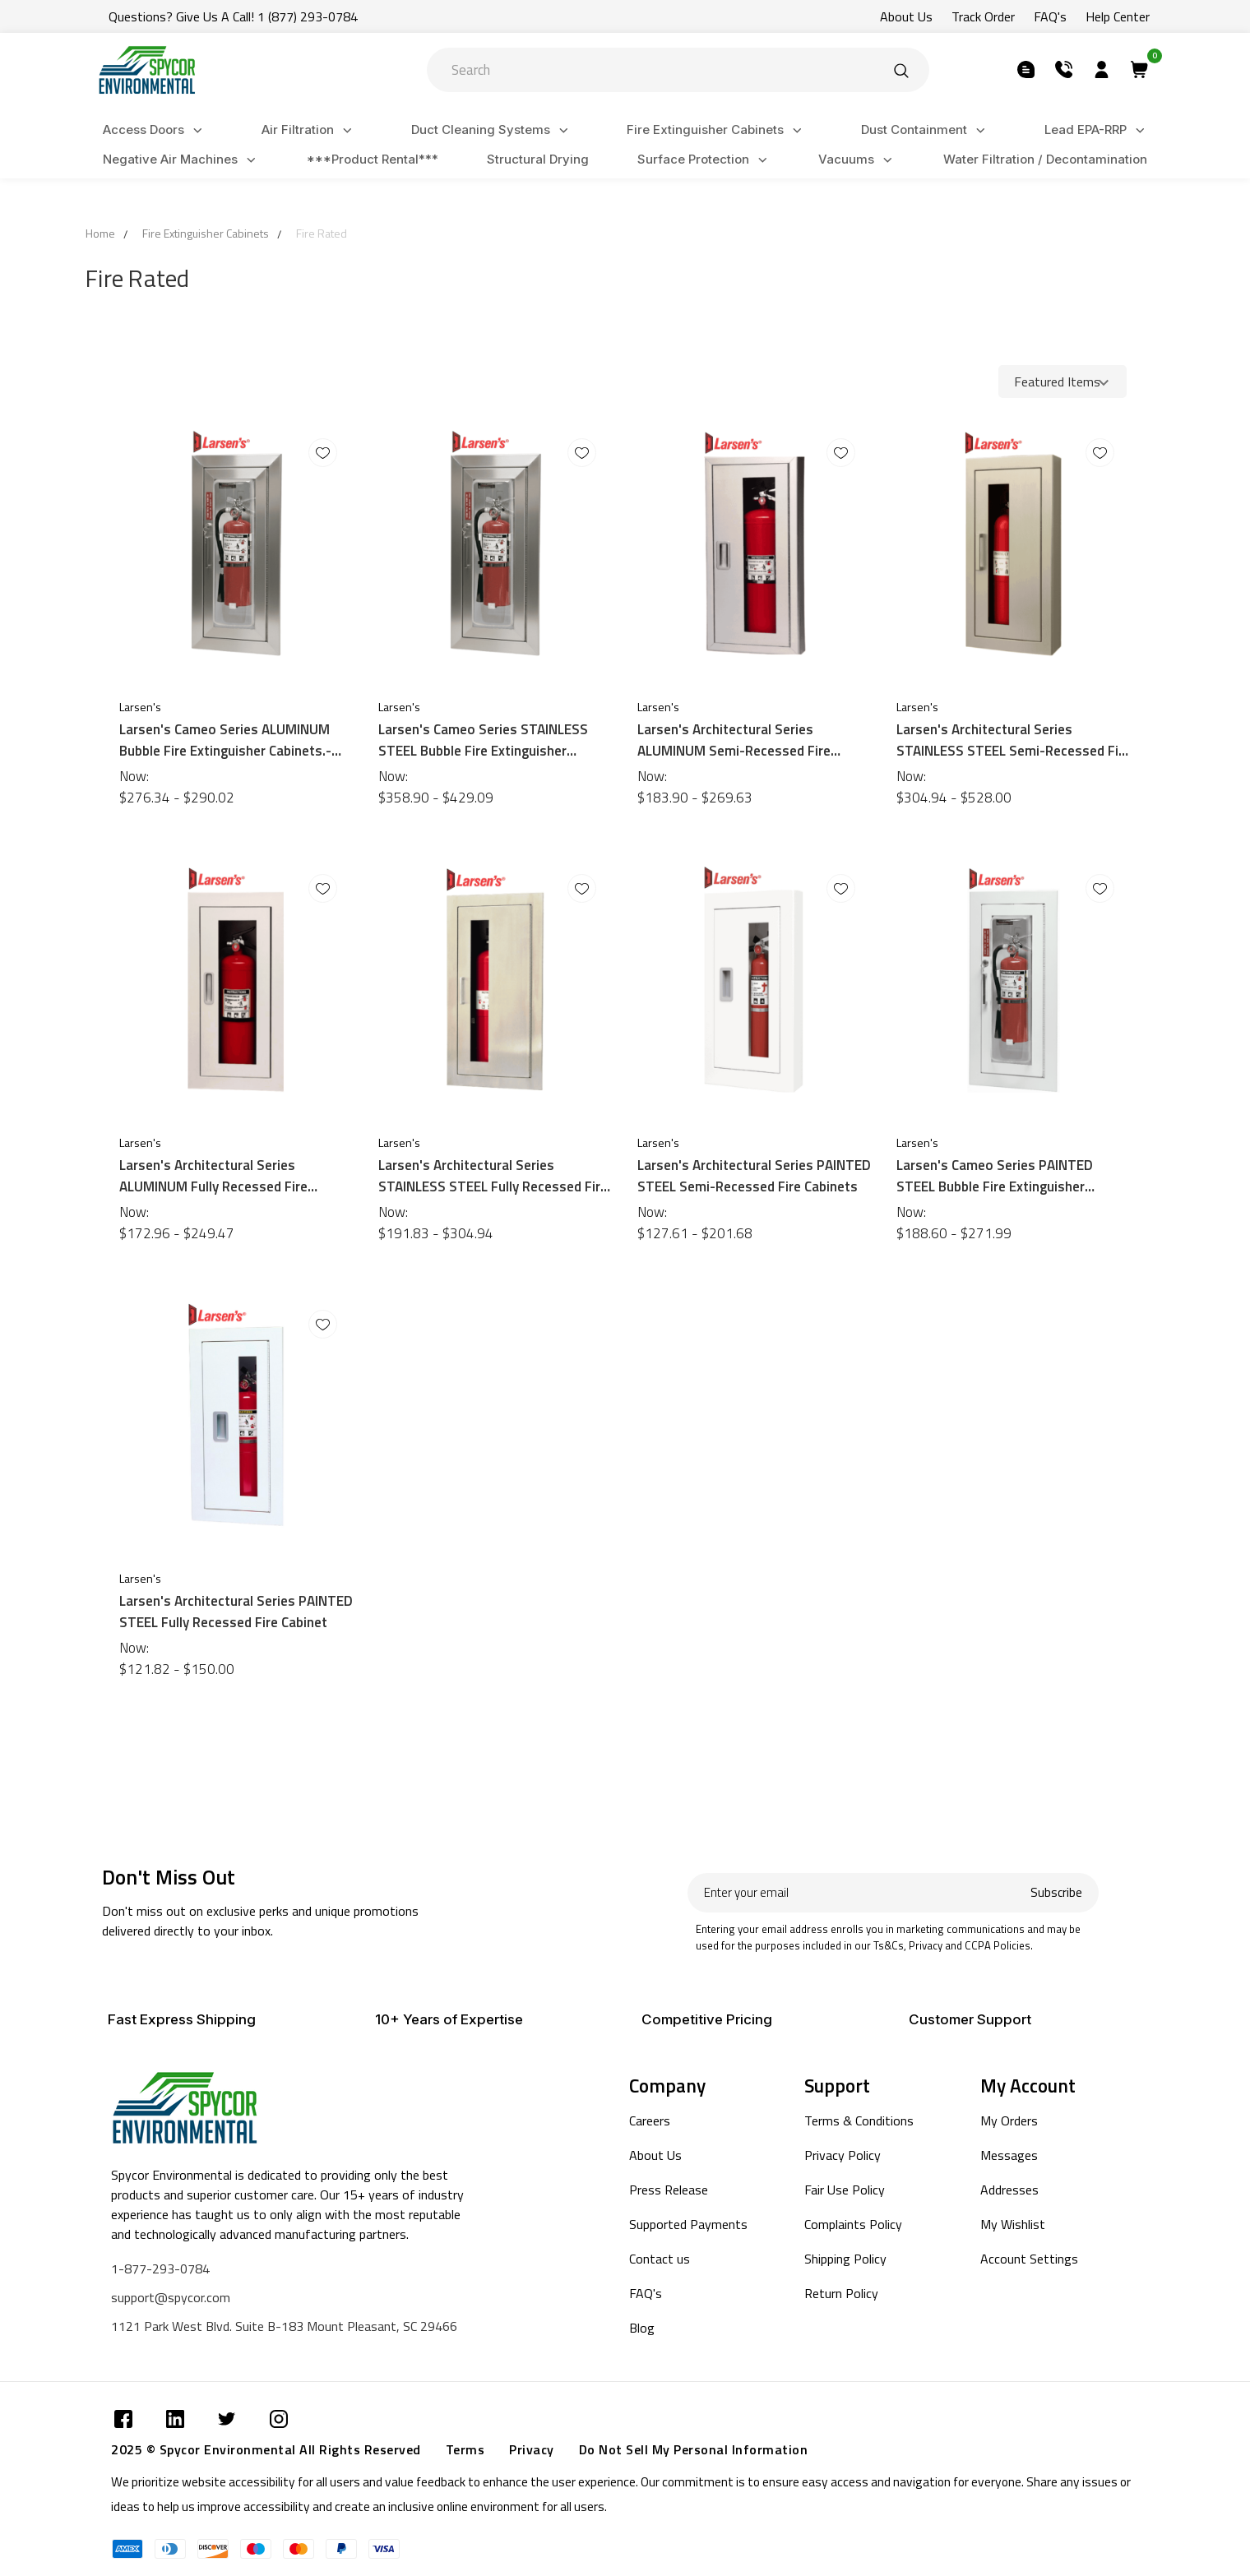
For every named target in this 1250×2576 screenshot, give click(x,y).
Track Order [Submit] (983, 16)
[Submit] (901, 70)
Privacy (531, 2449)
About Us (655, 2155)
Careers (649, 2120)
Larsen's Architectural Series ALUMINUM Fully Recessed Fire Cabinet (213, 1175)
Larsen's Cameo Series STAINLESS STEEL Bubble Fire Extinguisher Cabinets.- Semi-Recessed (483, 740)
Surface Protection (704, 159)
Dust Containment (925, 130)
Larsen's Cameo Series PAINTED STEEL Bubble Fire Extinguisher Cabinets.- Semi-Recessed (994, 1175)
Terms (465, 2449)
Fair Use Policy (844, 2189)
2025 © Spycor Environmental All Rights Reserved (266, 2449)
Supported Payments (688, 2224)
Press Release (668, 2189)
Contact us (659, 2258)
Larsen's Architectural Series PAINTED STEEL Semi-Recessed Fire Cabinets (754, 1175)
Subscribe (1056, 1892)
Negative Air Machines (182, 159)
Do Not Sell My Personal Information (693, 2449)
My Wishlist (1012, 2224)
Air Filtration (309, 130)
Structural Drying (538, 159)
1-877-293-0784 (160, 2268)
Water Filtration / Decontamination (1045, 159)
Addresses (1009, 2189)
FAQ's (645, 2293)
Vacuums (857, 159)
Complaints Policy (853, 2224)
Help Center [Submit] (1118, 16)
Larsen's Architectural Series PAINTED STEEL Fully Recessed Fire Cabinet (236, 1611)
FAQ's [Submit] (1050, 16)
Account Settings (1029, 2258)
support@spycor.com (170, 2297)
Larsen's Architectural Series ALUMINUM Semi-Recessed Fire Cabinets (734, 740)
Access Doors (155, 130)
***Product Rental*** (372, 159)
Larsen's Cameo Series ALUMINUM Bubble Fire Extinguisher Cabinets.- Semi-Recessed (225, 740)
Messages (1009, 2155)
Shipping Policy (845, 2258)
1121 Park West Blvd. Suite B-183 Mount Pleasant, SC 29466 (284, 2326)
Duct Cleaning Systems (492, 130)
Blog (642, 2328)
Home (100, 233)
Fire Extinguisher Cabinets (717, 130)
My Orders (1009, 2120)
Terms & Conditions (859, 2120)
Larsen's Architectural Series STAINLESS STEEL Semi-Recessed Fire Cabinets (1013, 740)
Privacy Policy (842, 2155)
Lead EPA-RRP (1097, 130)
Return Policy (841, 2293)
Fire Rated (321, 233)
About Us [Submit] (906, 16)
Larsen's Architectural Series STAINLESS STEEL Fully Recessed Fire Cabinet (493, 1175)
